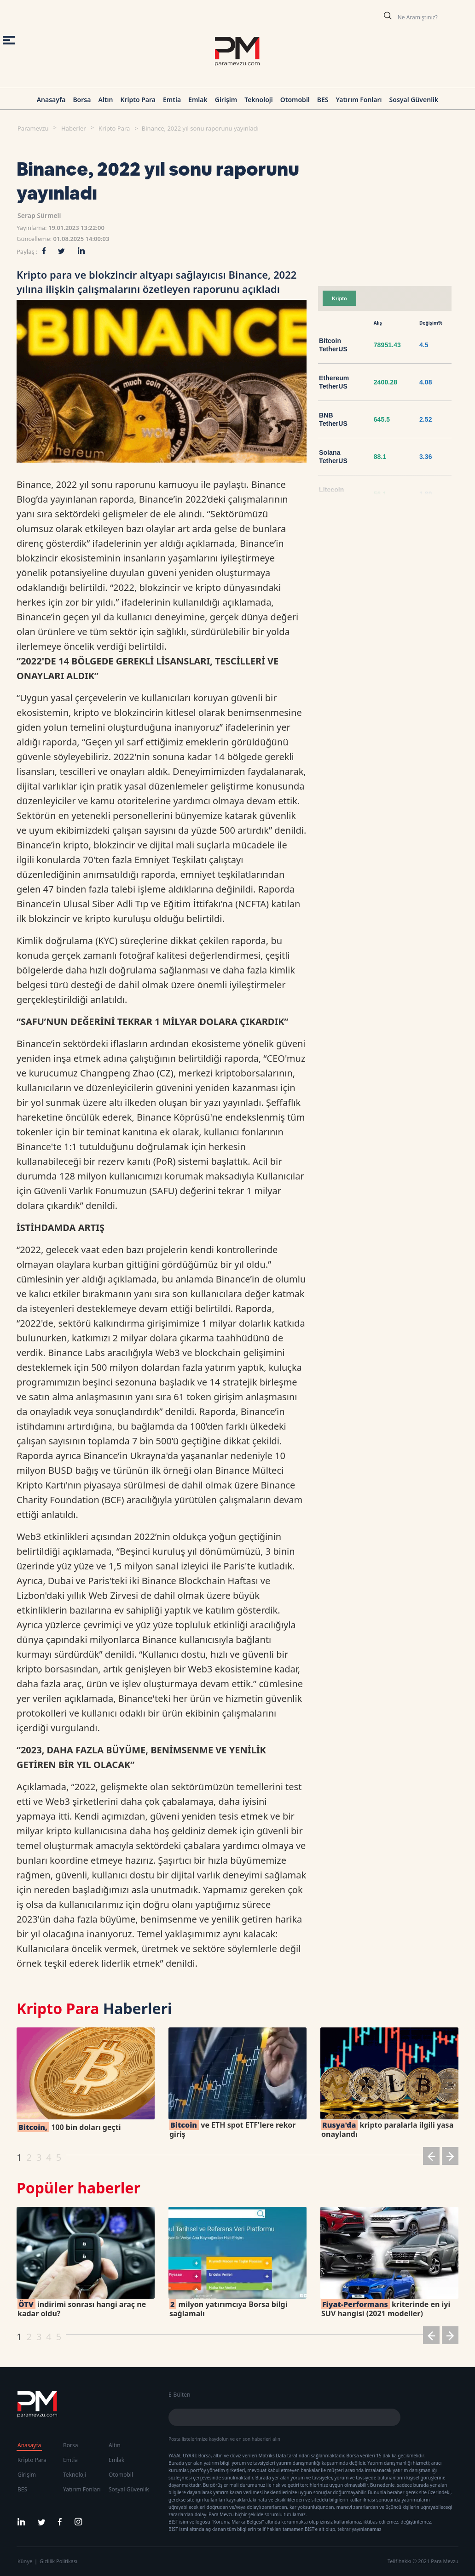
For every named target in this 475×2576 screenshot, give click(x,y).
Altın (105, 99)
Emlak (198, 99)
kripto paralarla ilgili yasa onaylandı (387, 2129)
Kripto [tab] (339, 298)
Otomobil (295, 99)
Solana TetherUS (333, 456)
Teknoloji (258, 99)
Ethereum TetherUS (334, 382)
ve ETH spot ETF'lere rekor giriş (232, 2129)
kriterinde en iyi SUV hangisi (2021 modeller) (385, 2308)
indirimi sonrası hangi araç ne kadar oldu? (81, 2308)
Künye (24, 2561)
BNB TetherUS (333, 419)
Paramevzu (33, 128)
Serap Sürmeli (39, 215)
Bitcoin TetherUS (333, 345)
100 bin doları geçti (69, 2127)
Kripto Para (138, 99)
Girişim (226, 99)
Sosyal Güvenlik (414, 99)
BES (323, 99)
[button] (431, 2158)
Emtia (172, 99)
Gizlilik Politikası (58, 2561)
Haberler (73, 128)
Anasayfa (51, 99)
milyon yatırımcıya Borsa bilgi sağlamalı (228, 2308)
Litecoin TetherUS (333, 494)
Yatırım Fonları (359, 99)
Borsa (82, 99)
